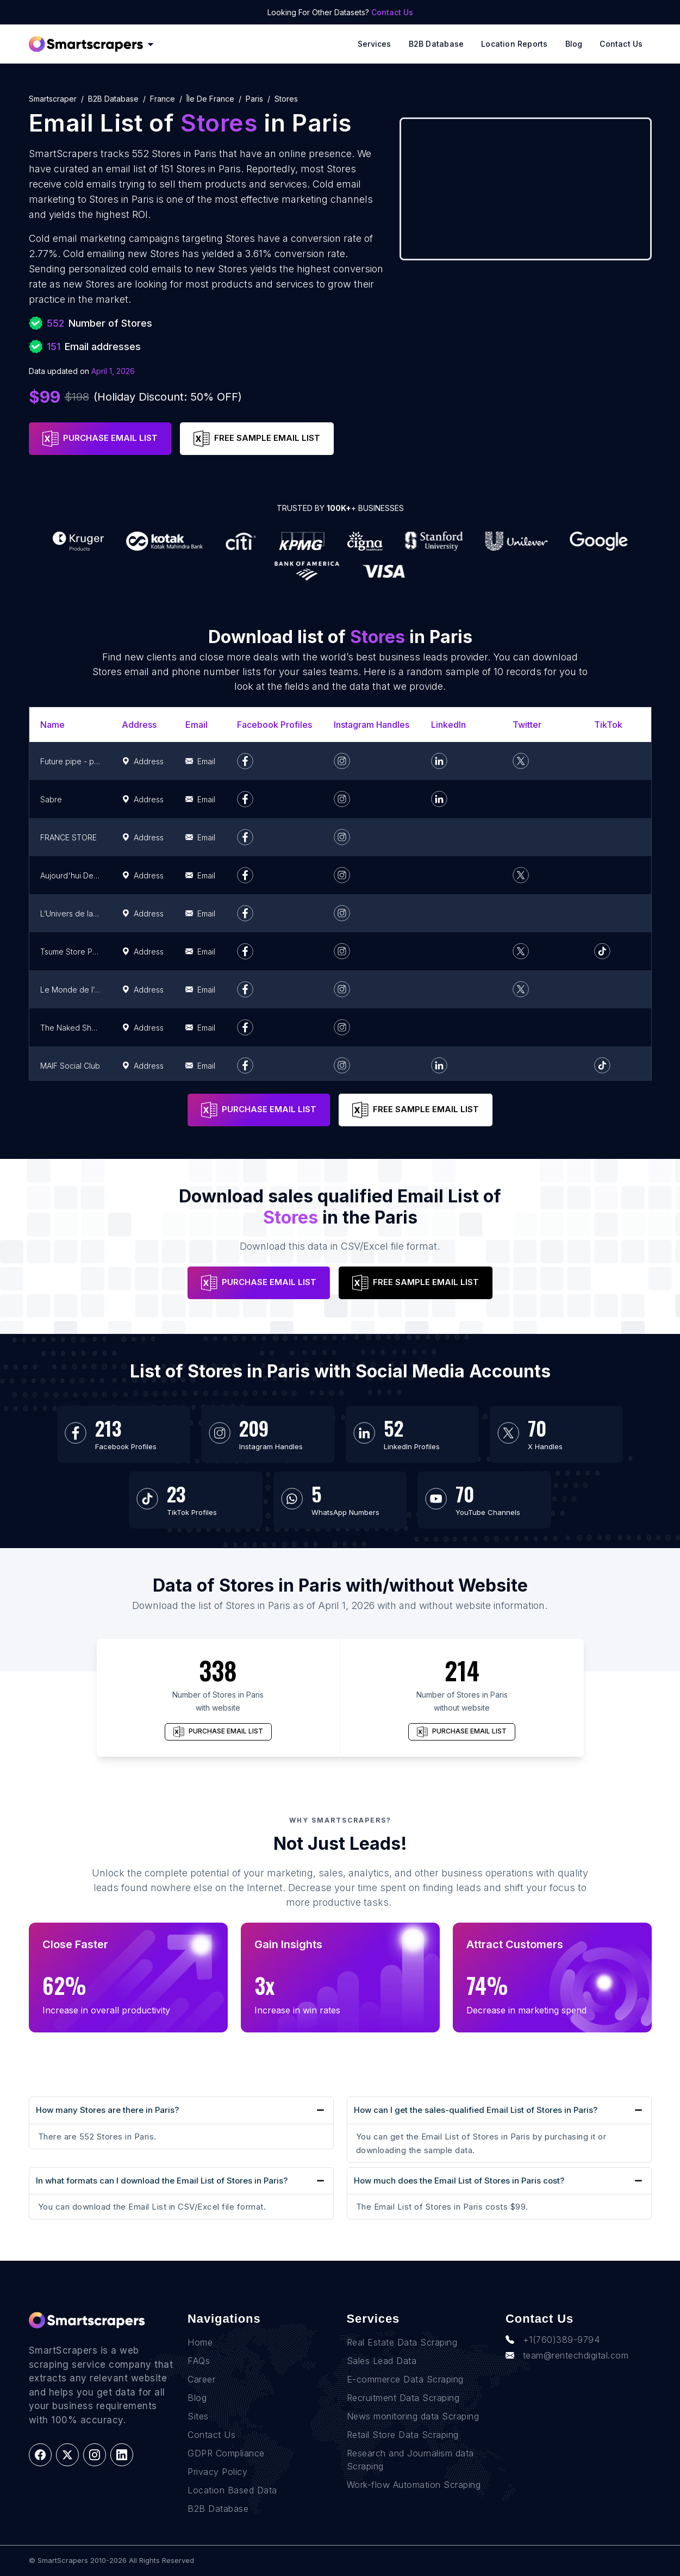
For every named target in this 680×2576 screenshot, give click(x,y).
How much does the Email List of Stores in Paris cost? (459, 2180)
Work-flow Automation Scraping (414, 2484)
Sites (198, 2416)
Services (374, 43)
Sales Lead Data (382, 2360)
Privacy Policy (217, 2471)
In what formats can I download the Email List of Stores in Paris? (162, 2180)
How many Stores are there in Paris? (107, 2110)
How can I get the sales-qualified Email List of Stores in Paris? (475, 2110)
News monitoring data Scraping (413, 2416)
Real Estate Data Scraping (402, 2342)
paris (254, 98)
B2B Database (436, 43)
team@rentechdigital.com (567, 2355)
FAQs (199, 2360)
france (162, 98)
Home (200, 2342)
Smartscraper (53, 98)
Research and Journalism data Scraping (410, 2460)
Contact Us (392, 12)
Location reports (514, 43)
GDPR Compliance (226, 2453)
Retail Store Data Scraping (403, 2434)
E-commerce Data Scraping (405, 2379)
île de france (210, 98)
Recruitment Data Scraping (403, 2397)
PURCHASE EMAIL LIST (100, 439)
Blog (574, 43)
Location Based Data (232, 2490)
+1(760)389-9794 (553, 2339)
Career (201, 2379)
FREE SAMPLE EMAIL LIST (257, 439)
